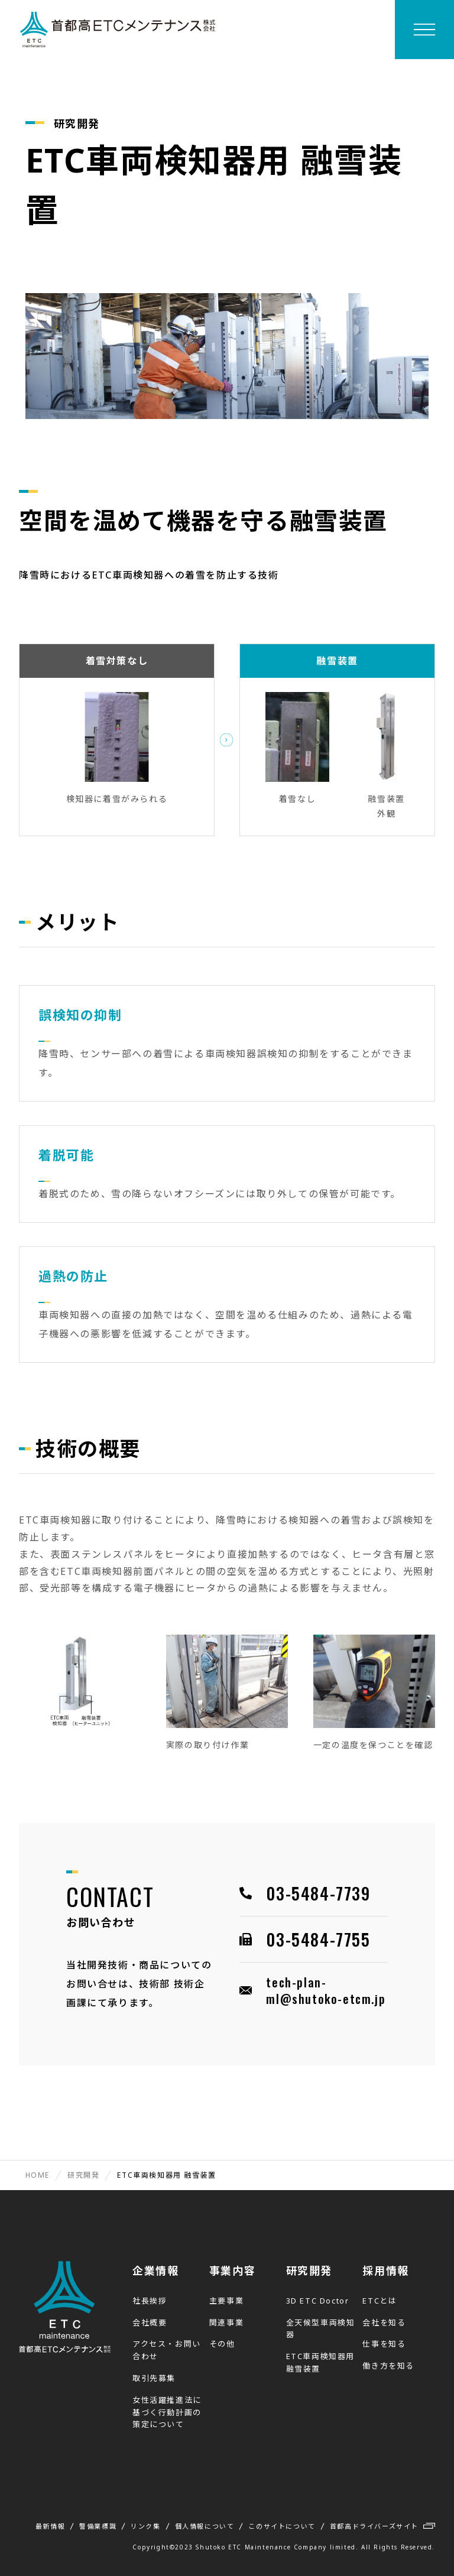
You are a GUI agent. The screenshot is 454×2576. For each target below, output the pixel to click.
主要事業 (226, 2300)
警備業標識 (97, 2526)
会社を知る (384, 2322)
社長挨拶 (149, 2300)
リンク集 (145, 2526)
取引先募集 (154, 2378)
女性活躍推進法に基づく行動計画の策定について (167, 2412)
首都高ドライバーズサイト (374, 2526)
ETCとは (379, 2300)
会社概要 (149, 2322)
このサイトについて (281, 2526)
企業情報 (155, 2270)
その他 (222, 2343)
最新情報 (50, 2526)
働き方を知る (388, 2365)
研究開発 (309, 2270)
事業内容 (232, 2270)
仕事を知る (384, 2343)
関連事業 (226, 2322)
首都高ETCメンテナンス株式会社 (117, 29)
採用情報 (385, 2270)
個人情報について (205, 2526)
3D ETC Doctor (317, 2300)
